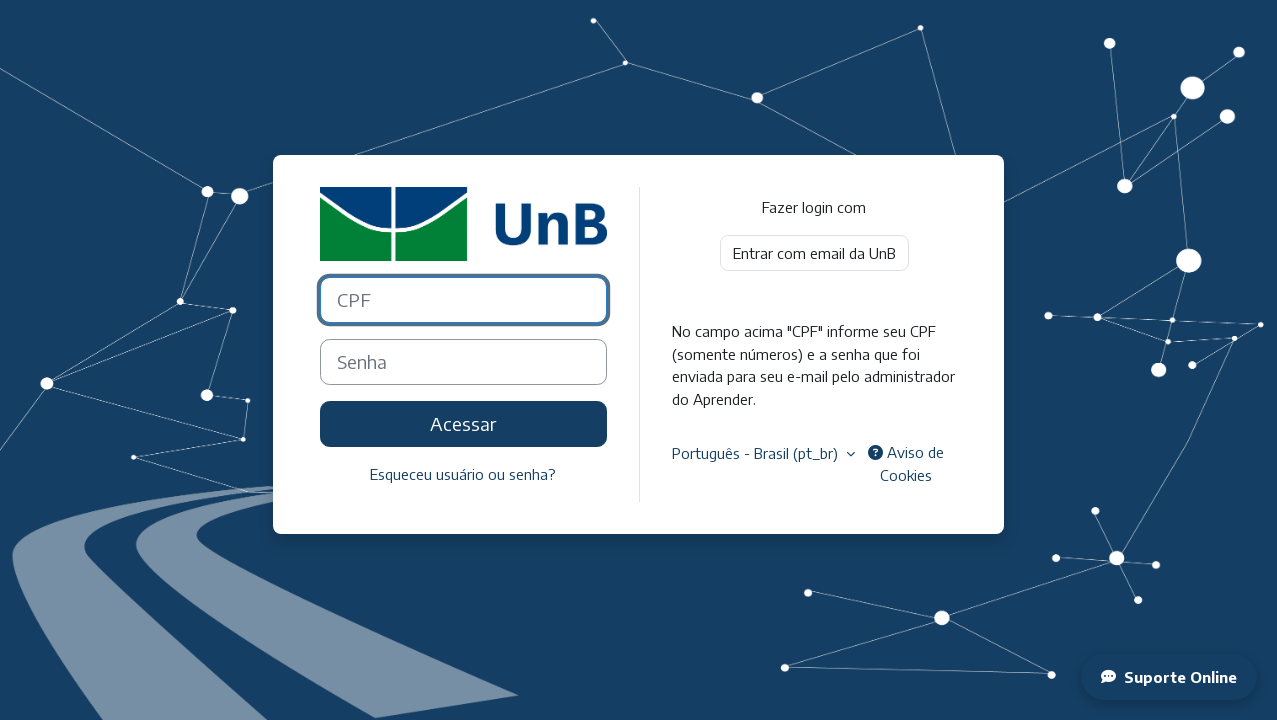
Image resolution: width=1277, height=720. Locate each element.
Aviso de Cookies (906, 463)
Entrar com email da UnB (814, 253)
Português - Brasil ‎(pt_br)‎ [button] (757, 453)
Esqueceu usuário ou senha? (463, 474)
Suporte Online (1169, 677)
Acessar (463, 423)
